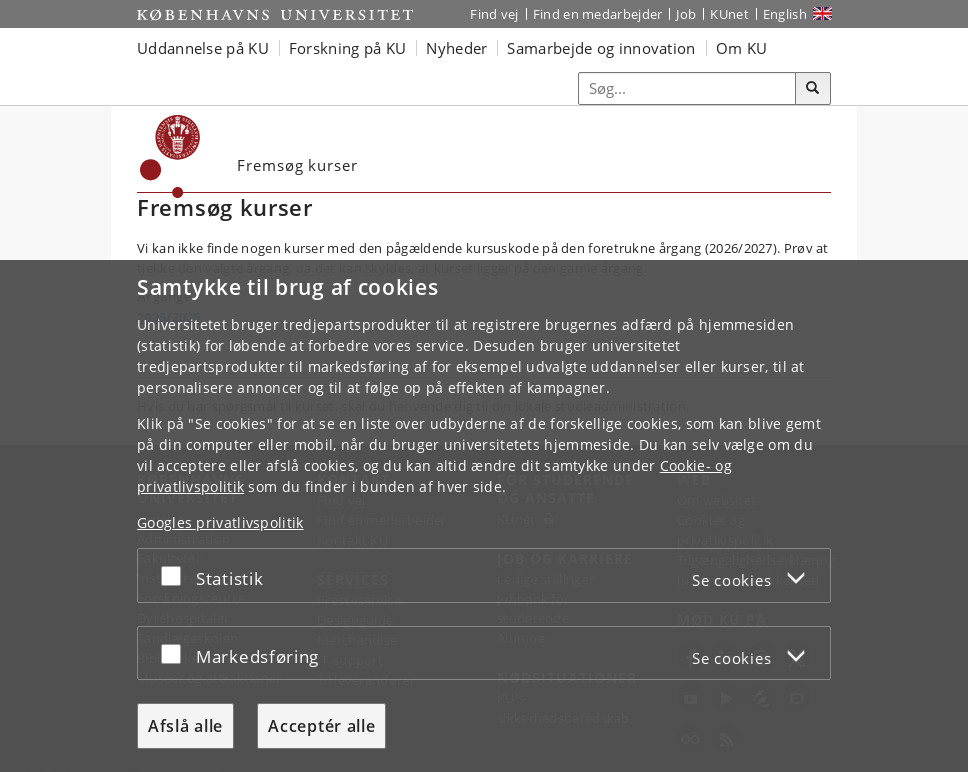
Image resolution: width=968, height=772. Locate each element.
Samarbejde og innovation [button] (601, 48)
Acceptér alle (321, 726)
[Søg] (813, 89)
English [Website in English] (785, 14)
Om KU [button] (742, 48)
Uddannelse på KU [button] (203, 48)
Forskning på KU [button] (348, 48)
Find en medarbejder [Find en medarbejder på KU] (598, 14)
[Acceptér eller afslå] (176, 575)
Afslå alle (185, 726)
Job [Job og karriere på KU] (686, 14)
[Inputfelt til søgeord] (687, 88)
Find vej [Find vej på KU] (494, 14)
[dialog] (484, 516)
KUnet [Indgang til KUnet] (729, 14)
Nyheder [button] (456, 48)
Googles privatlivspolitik (220, 522)
